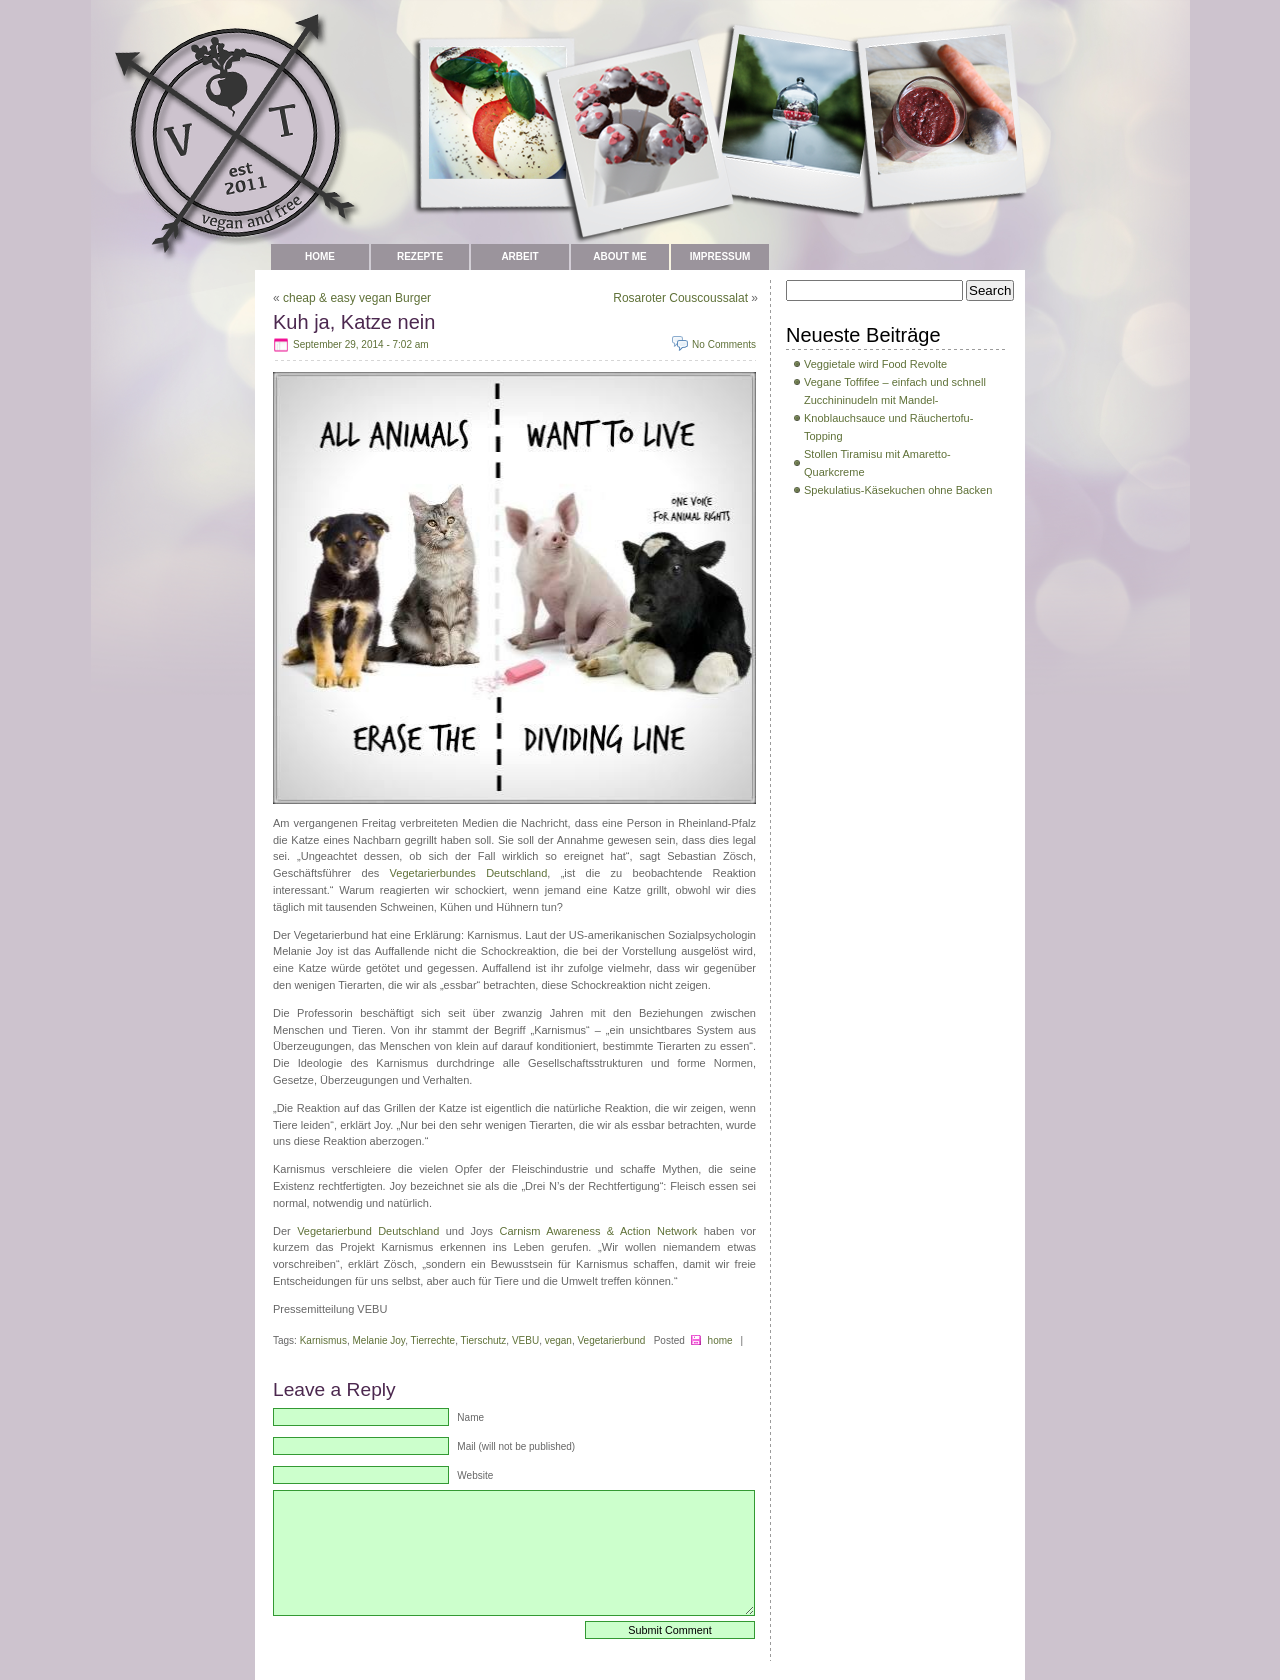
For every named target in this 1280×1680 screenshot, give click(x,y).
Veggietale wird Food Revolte (875, 364)
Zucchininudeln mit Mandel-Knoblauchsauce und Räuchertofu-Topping (888, 418)
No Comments (724, 344)
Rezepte (420, 256)
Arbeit (519, 256)
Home (320, 256)
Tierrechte (433, 1340)
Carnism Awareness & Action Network (599, 1231)
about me (619, 256)
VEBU (525, 1340)
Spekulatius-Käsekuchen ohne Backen (898, 490)
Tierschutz (484, 1340)
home (720, 1340)
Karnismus (323, 1340)
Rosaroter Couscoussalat (680, 298)
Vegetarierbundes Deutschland (469, 873)
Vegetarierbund (612, 1340)
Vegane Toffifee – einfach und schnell (895, 382)
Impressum (720, 256)
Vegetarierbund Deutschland (368, 1231)
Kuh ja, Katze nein (354, 322)
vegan (558, 1340)
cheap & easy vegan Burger (357, 298)
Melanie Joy (379, 1340)
